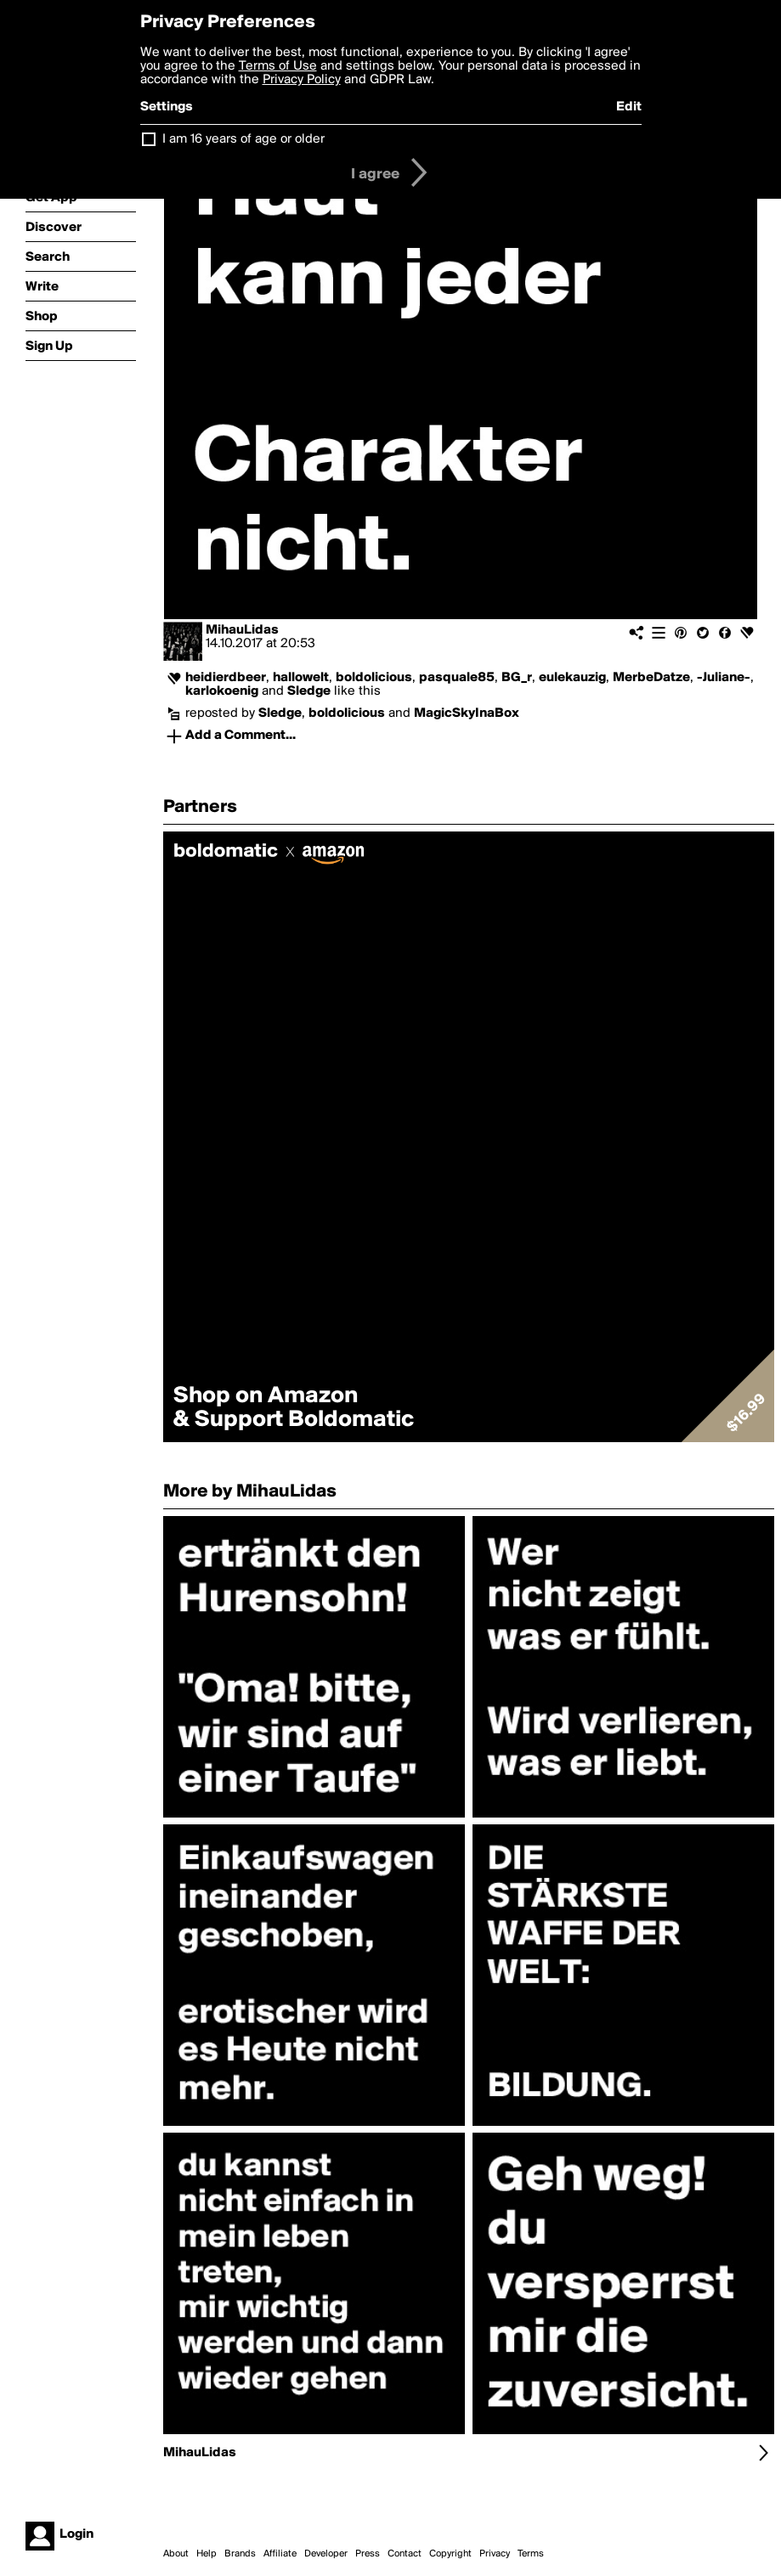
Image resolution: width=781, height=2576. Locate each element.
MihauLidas (242, 630)
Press (367, 2554)
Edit (629, 107)
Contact (405, 2554)
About (176, 2554)
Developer (326, 2554)
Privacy (494, 2554)
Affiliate (280, 2554)
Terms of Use (278, 66)
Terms (531, 2554)
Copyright (450, 2554)
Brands (240, 2554)
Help (206, 2554)
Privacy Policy (302, 80)
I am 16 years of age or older (243, 139)
